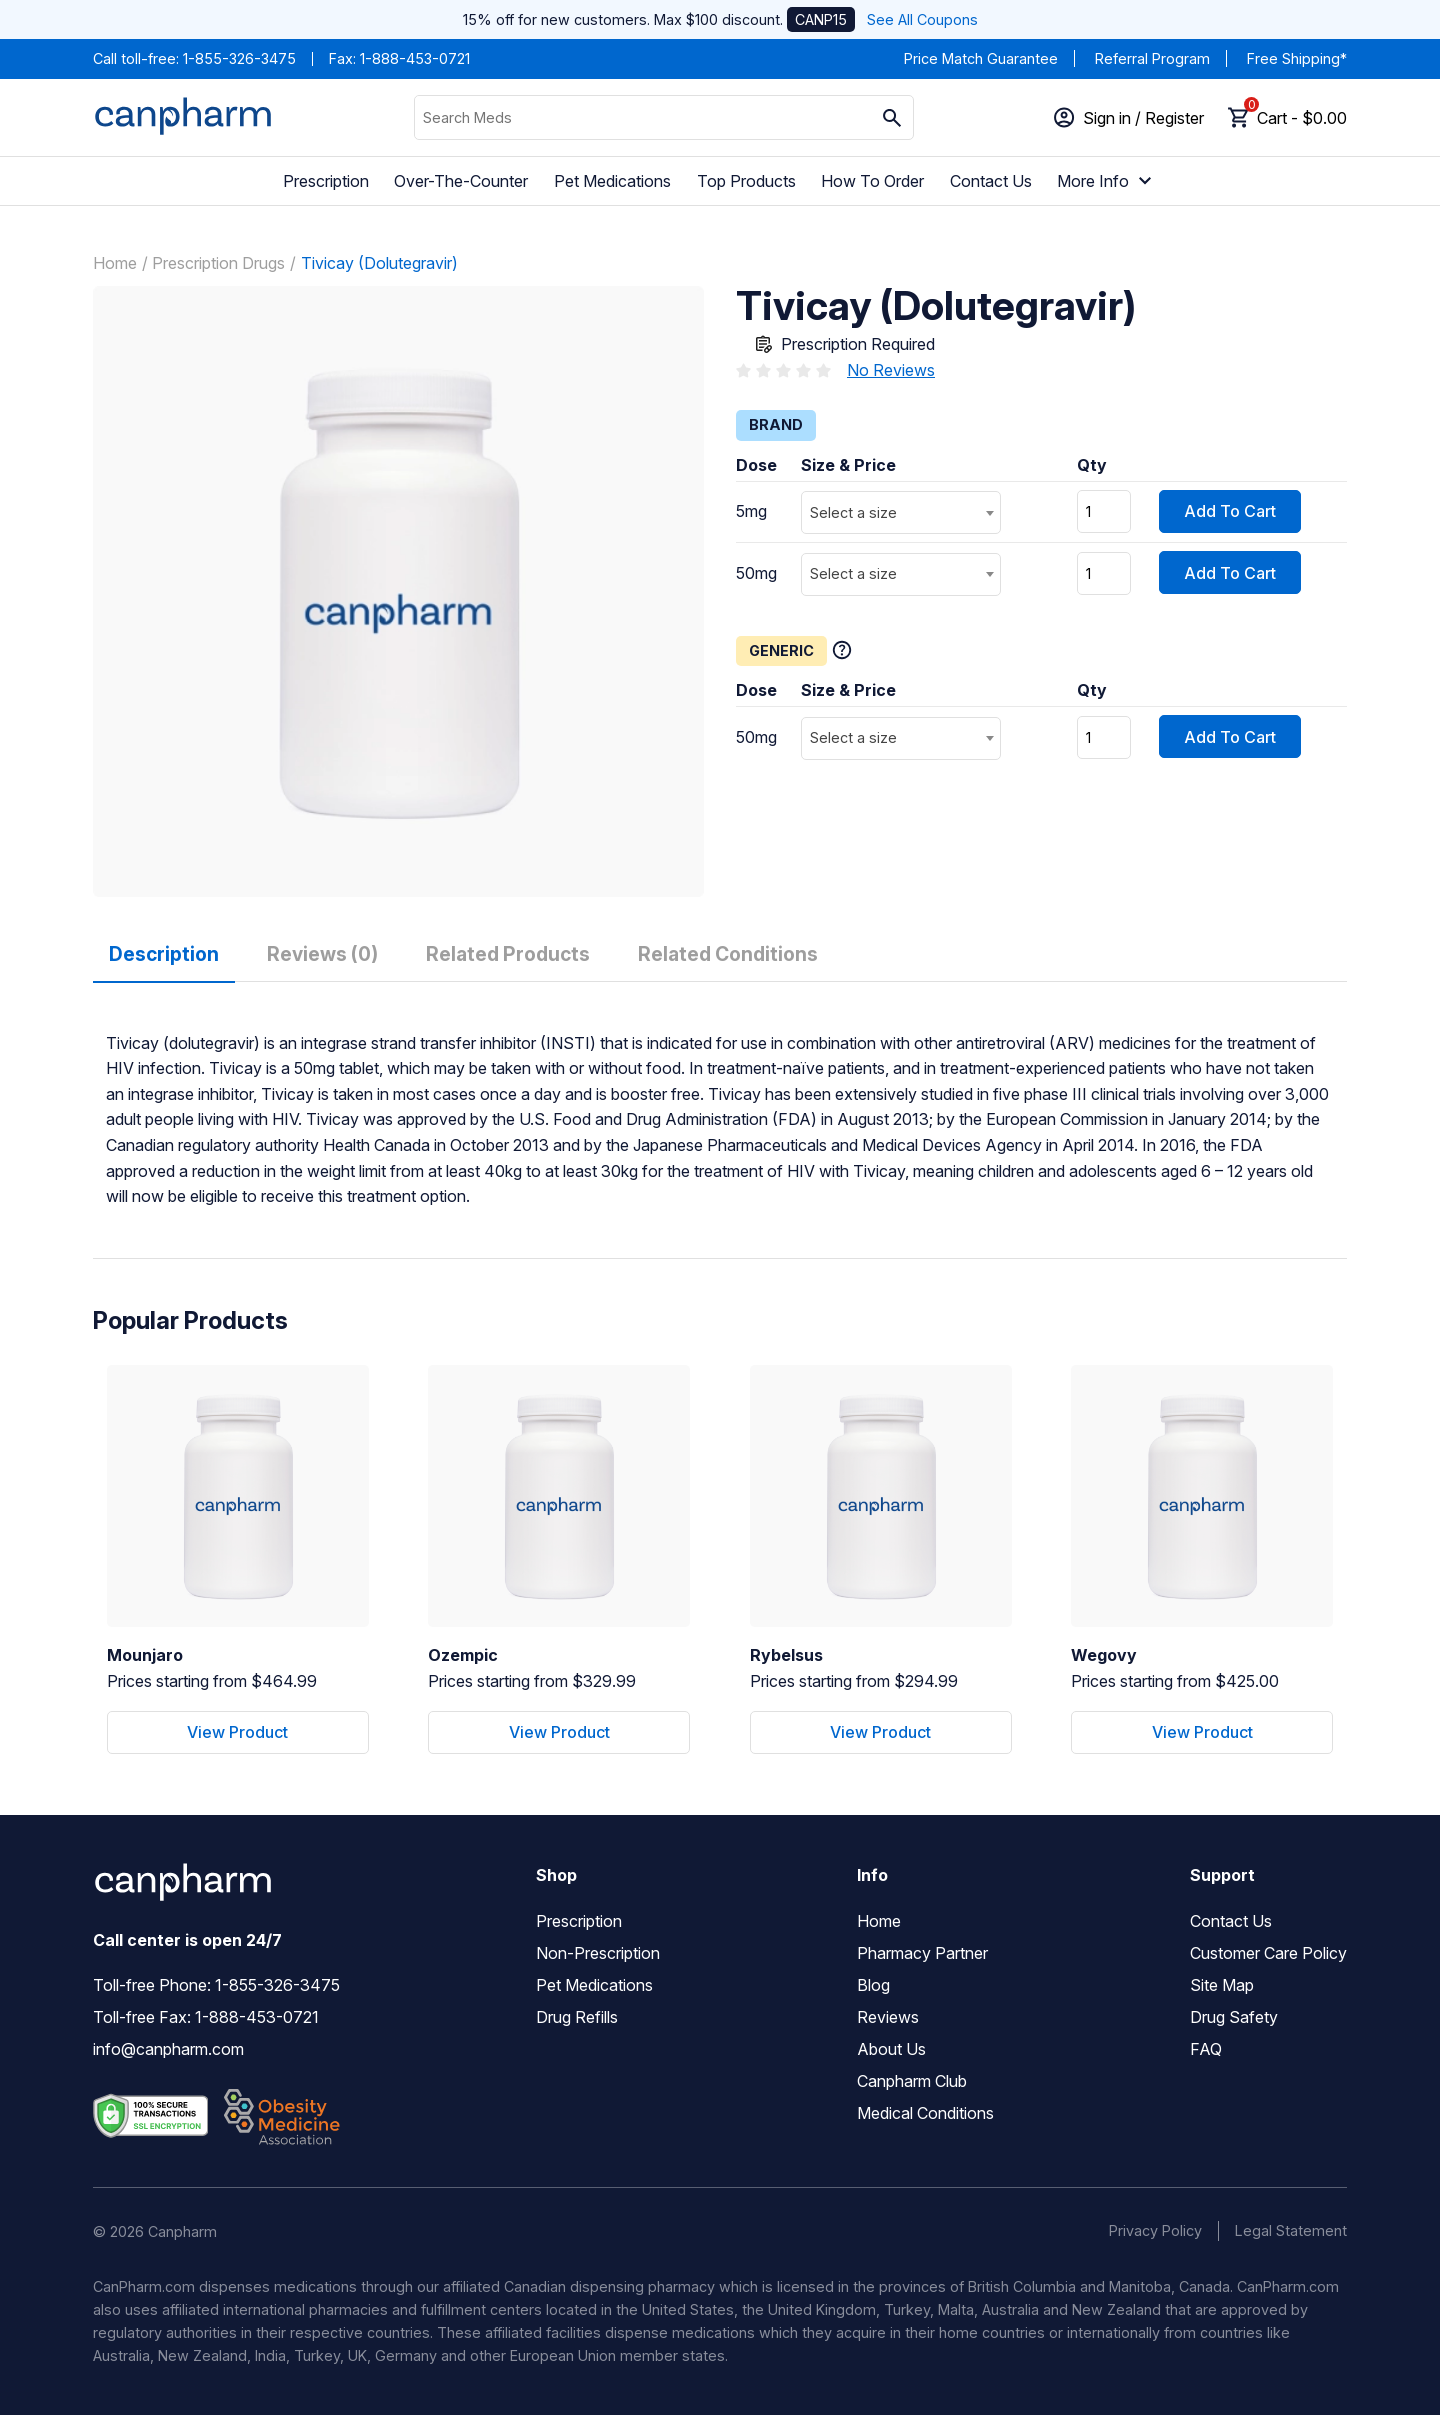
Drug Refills (577, 2017)
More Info (1107, 181)
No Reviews (891, 370)
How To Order (872, 181)
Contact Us (991, 181)
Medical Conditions (925, 2113)
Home (115, 263)
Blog (873, 1985)
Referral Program (1152, 58)
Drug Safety (1234, 2017)
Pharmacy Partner (922, 1953)
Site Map (1222, 1985)
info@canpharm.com (168, 2049)
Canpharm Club (912, 2081)
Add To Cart (1230, 511)
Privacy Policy (1155, 2230)
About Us (891, 2049)
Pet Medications (612, 181)
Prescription (326, 181)
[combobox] (901, 512)
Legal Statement (1291, 2230)
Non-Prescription (598, 1953)
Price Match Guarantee (981, 58)
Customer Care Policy (1268, 1953)
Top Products (746, 181)
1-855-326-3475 (239, 58)
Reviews (888, 2017)
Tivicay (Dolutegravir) (379, 263)
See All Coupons (922, 19)
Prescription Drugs (218, 263)
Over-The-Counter (461, 181)
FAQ (1206, 2049)
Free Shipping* (1297, 58)
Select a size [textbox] (853, 512)
